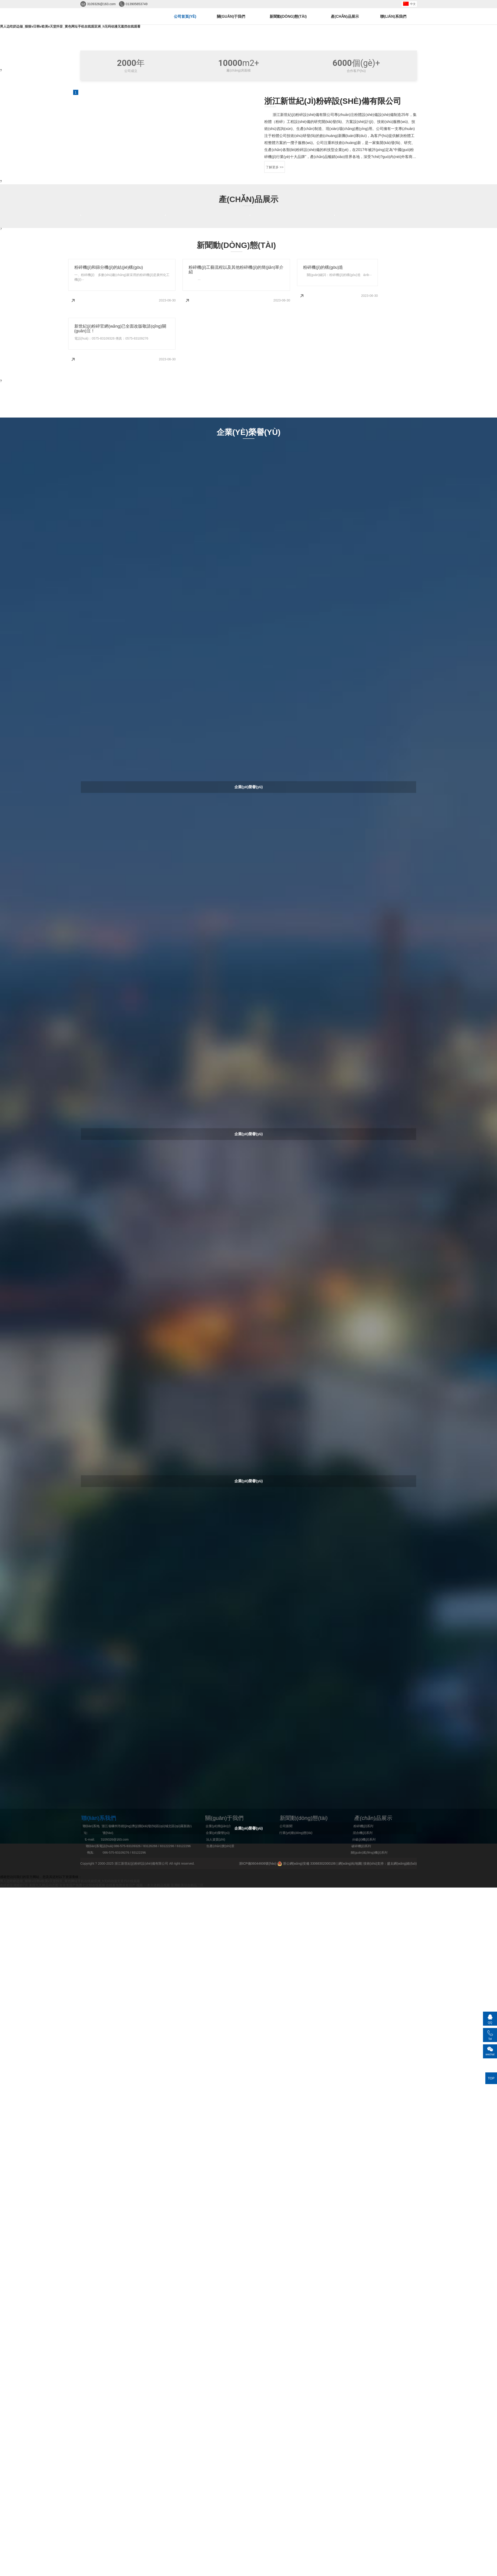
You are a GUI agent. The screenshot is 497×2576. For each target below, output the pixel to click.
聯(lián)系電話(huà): (111, 1841)
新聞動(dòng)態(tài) (288, 16)
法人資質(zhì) (217, 1836)
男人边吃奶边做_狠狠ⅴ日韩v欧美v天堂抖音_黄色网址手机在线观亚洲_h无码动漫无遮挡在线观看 (70, 26)
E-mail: (99, 1836)
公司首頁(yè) (185, 16)
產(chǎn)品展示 (345, 16)
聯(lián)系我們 (393, 16)
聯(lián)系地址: (96, 1827)
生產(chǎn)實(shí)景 (222, 1841)
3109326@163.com (101, 4)
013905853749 (136, 4)
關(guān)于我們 (231, 16)
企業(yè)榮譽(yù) (219, 1830)
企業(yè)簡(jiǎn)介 (219, 1825)
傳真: (104, 1847)
